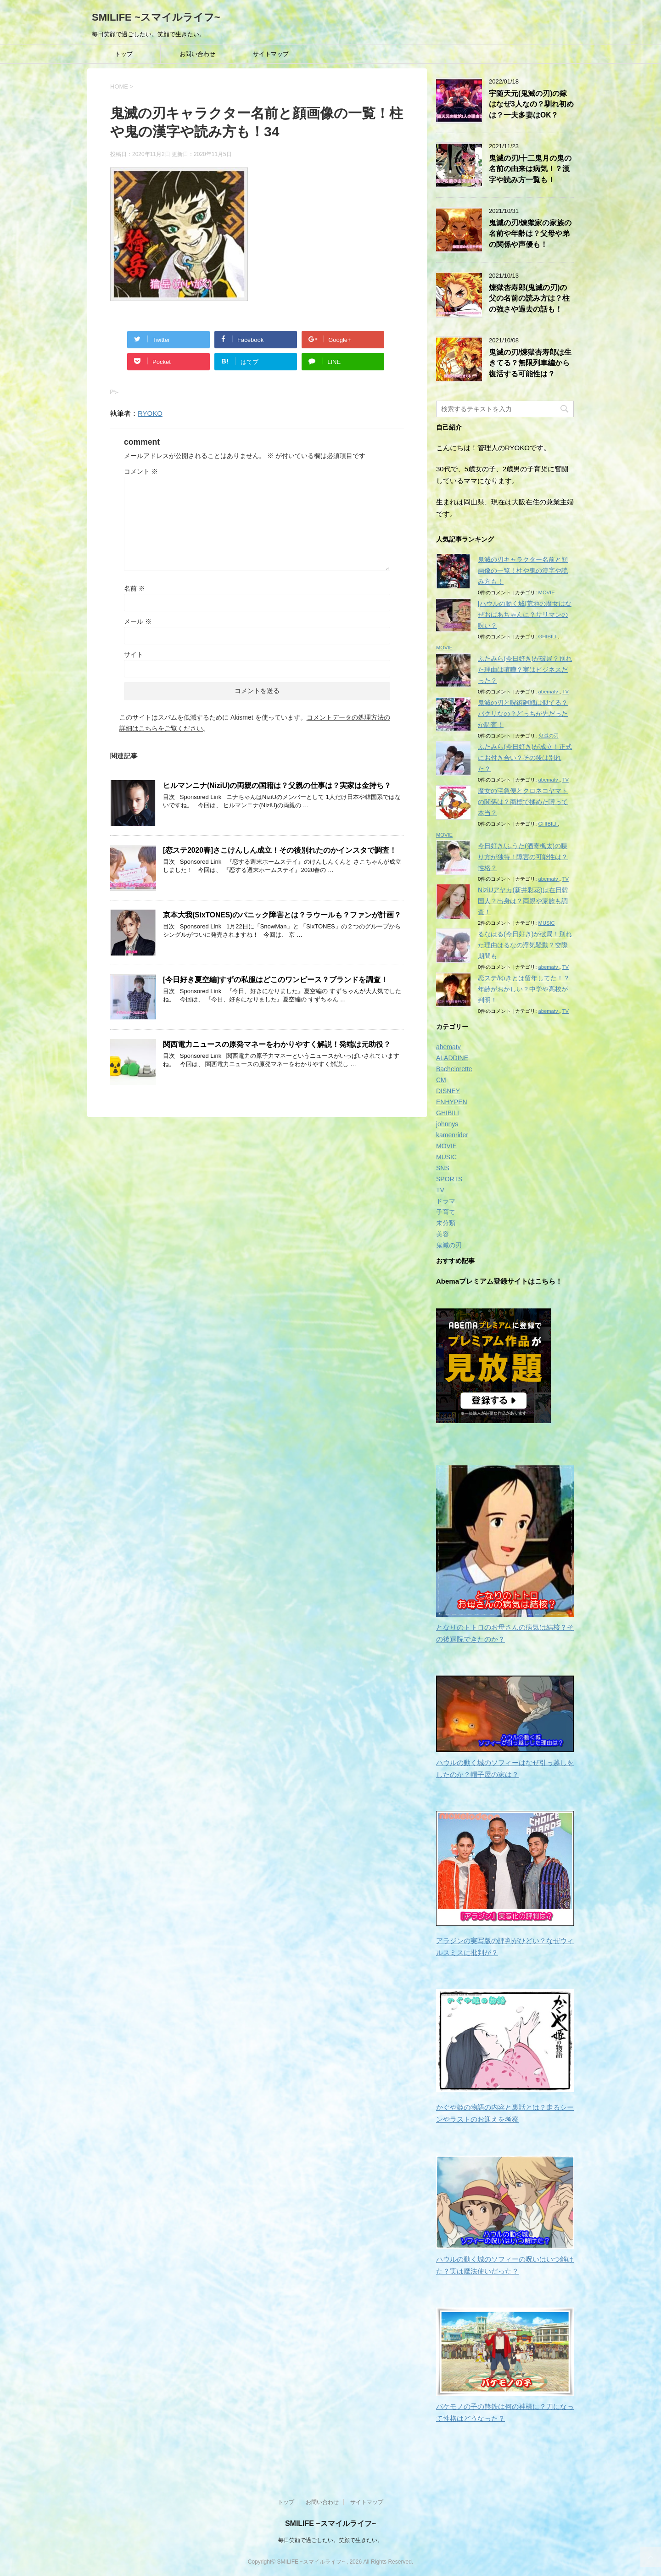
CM (441, 1080)
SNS (442, 1168)
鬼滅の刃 (548, 735)
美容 (442, 1234)
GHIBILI (548, 636)
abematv (549, 691)
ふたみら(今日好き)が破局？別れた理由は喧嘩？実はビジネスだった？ (525, 669)
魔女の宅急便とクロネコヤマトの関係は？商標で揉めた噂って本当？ (523, 801)
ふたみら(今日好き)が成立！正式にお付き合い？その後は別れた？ (525, 757)
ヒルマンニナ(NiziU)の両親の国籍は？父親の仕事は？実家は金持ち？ (277, 785)
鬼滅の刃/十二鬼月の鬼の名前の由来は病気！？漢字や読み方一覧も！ (530, 169)
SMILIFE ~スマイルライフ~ (156, 17)
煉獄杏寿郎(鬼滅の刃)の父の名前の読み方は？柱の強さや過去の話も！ (529, 298)
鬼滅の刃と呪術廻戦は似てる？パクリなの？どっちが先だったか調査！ (523, 713)
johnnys (447, 1124)
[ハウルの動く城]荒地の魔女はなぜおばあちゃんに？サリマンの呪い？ (524, 614)
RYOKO (150, 413)
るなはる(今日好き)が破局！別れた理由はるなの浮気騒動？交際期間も (525, 945)
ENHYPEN (451, 1102)
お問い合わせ (197, 53)
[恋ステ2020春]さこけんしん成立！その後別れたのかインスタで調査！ (280, 850)
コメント (141, 471)
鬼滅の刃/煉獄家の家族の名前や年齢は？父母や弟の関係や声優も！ (530, 233)
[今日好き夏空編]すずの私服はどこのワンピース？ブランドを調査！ (275, 979)
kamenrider (452, 1135)
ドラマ (445, 1201)
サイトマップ (271, 53)
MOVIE (546, 592)
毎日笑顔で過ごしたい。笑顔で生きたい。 (330, 2539)
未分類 (445, 1223)
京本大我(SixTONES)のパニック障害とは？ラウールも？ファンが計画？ (282, 915)
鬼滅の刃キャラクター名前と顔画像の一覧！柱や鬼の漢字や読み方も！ (523, 570)
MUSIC (546, 923)
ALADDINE (452, 1058)
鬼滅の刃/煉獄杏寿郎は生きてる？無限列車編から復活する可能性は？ (530, 363)
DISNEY (448, 1091)
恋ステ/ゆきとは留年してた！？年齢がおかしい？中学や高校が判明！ (524, 989)
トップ (124, 53)
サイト (133, 654)
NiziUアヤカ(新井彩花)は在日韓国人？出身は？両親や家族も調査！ (523, 901)
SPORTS (449, 1179)
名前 (134, 588)
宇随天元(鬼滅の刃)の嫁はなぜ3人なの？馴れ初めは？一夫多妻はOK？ (531, 104)
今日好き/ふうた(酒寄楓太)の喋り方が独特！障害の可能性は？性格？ (523, 857)
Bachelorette (454, 1069)
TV (565, 691)
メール (137, 621)
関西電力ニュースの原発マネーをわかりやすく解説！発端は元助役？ (277, 1044)
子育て (445, 1212)
